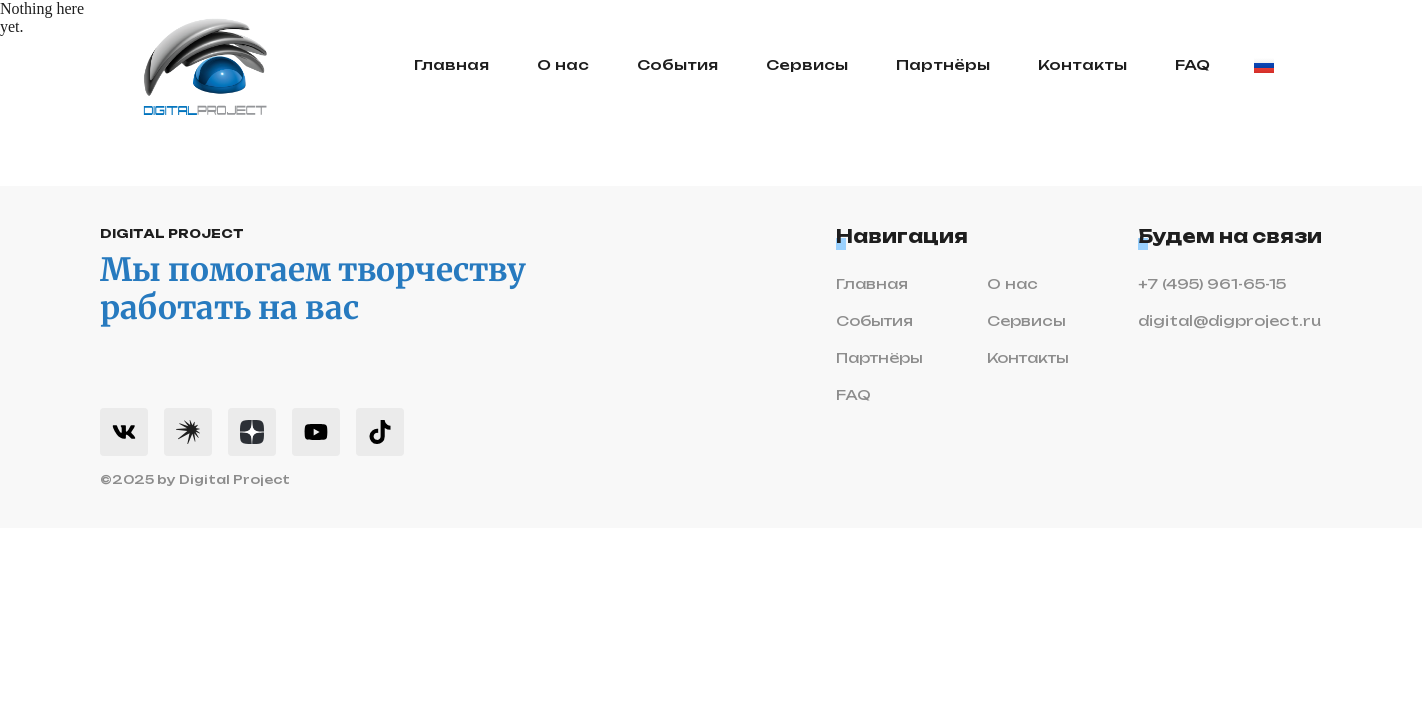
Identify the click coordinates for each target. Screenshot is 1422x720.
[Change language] (1264, 65)
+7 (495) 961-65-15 (1212, 285)
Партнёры (943, 66)
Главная (451, 66)
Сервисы (807, 66)
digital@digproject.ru (1229, 322)
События (677, 66)
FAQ (1192, 66)
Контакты (1082, 66)
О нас (563, 66)
